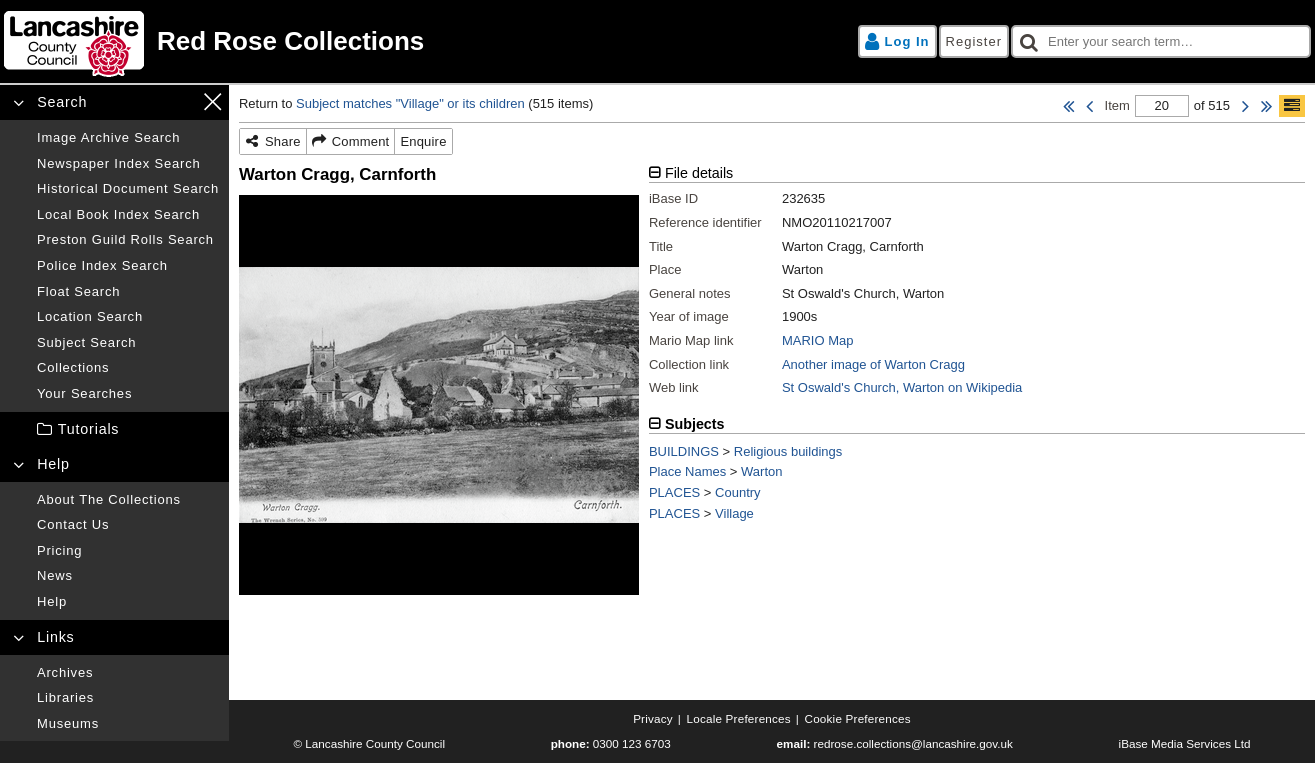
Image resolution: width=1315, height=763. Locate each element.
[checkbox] (1161, 42)
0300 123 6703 (632, 743)
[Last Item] (1266, 106)
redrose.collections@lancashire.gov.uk (913, 743)
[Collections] (128, 368)
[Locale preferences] (739, 719)
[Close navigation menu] (212, 101)
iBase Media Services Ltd (1185, 743)
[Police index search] (128, 266)
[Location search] (128, 317)
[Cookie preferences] (858, 719)
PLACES (674, 492)
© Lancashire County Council (369, 743)
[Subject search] (128, 343)
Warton (761, 471)
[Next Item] (1245, 106)
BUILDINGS (684, 451)
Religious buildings (788, 451)
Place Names (687, 471)
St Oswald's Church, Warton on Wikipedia (902, 387)
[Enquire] (423, 142)
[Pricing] (128, 551)
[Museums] (128, 724)
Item (1117, 105)
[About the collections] (128, 500)
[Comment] (351, 142)
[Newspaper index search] (128, 164)
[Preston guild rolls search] (128, 240)
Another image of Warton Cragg (873, 364)
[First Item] (1068, 106)
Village (734, 513)
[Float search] (128, 292)
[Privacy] (653, 719)
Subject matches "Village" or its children (410, 103)
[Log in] (897, 42)
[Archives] (128, 673)
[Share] (273, 142)
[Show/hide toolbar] (1292, 106)
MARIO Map (818, 340)
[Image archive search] (128, 138)
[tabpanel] (977, 288)
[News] (128, 576)
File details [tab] (699, 173)
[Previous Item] (1089, 106)
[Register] (974, 42)
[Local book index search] (128, 215)
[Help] (128, 602)
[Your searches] (128, 394)
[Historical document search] (128, 189)
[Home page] (327, 41)
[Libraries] (128, 698)
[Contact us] (128, 525)
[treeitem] (114, 429)
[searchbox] (1161, 42)
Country (738, 492)
